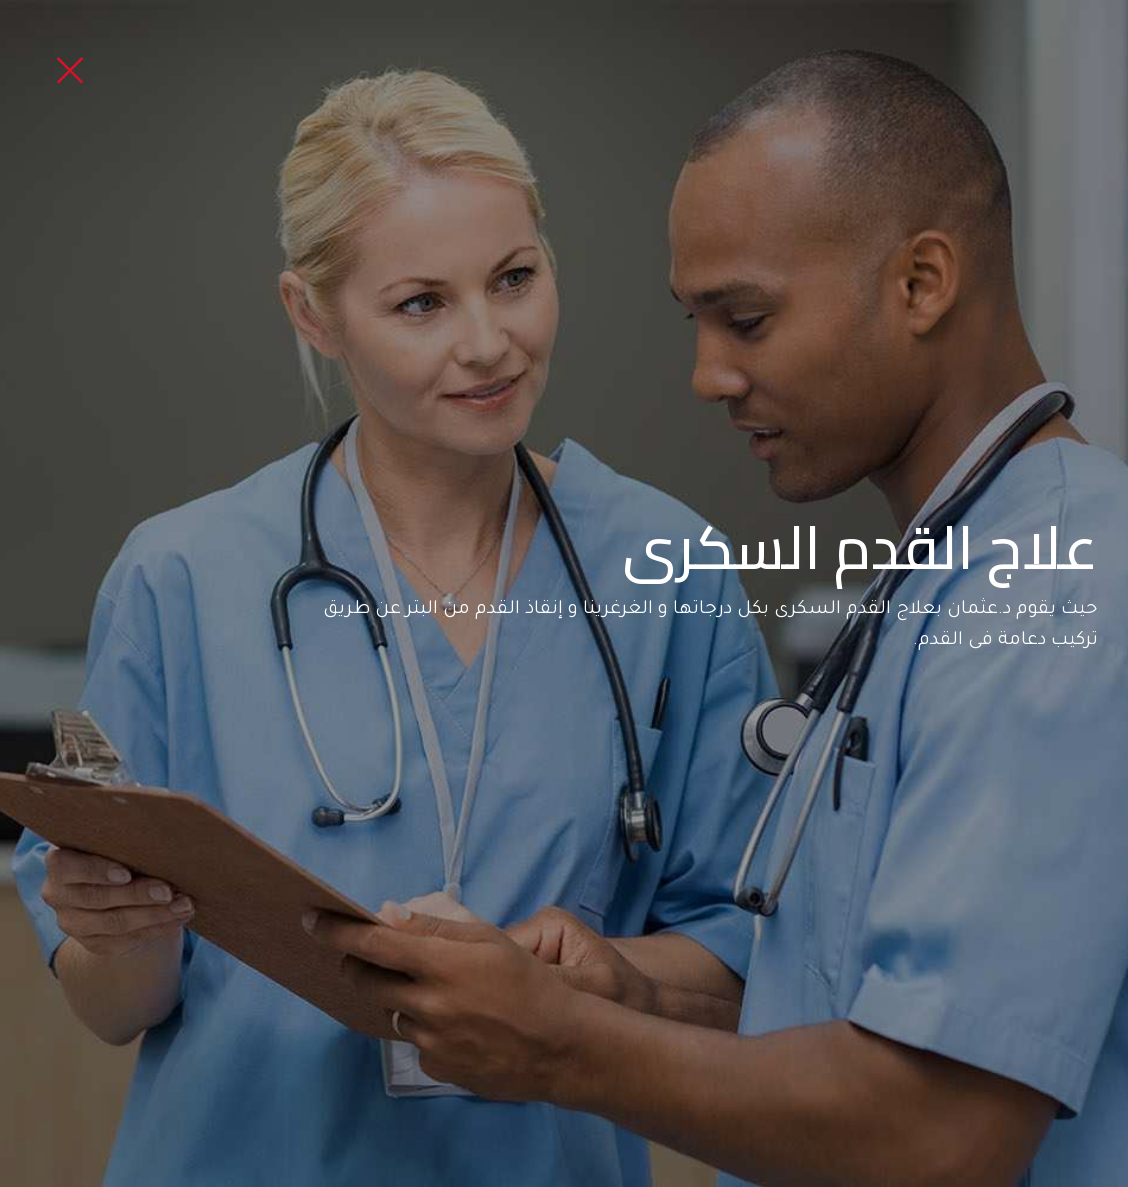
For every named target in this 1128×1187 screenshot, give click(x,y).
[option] (564, 593)
